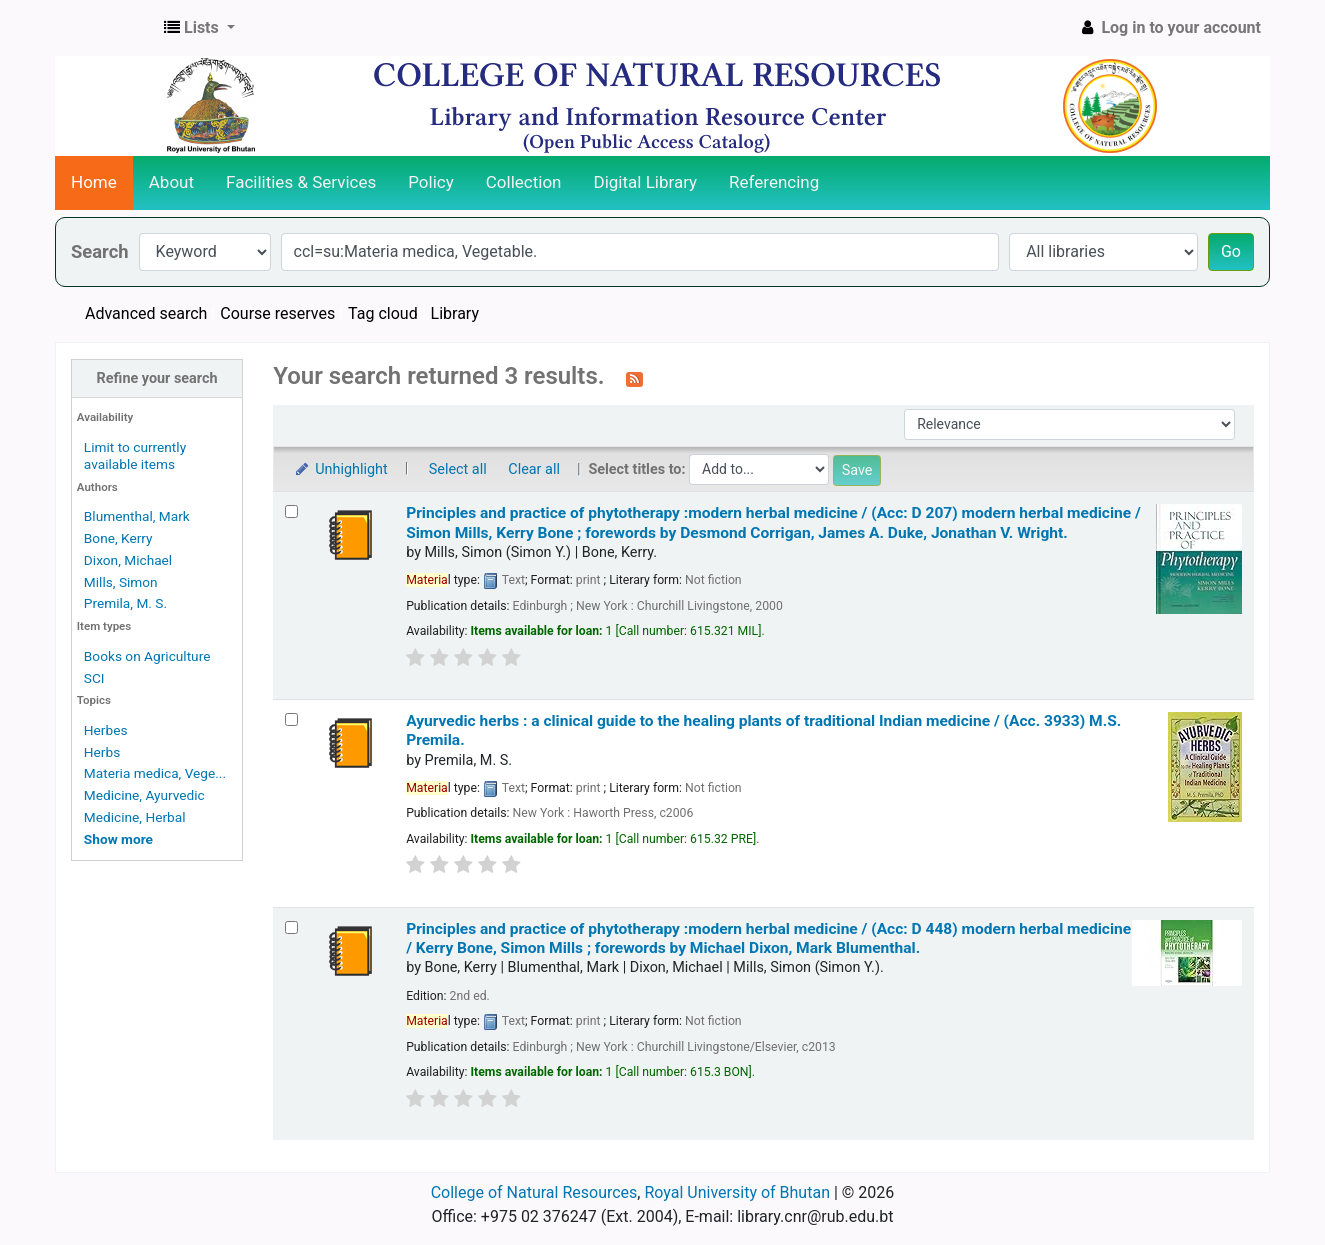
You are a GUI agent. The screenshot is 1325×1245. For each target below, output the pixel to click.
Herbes (106, 730)
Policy (431, 182)
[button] (199, 28)
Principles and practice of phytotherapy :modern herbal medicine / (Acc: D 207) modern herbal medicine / (773, 522)
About (171, 182)
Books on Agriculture (147, 656)
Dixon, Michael (128, 560)
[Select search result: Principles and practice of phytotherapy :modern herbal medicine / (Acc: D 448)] (291, 927)
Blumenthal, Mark (137, 516)
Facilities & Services (301, 182)
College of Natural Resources (534, 1192)
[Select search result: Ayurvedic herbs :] (291, 719)
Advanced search (146, 313)
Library (455, 313)
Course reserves (277, 313)
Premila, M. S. (125, 603)
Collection (524, 182)
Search (100, 251)
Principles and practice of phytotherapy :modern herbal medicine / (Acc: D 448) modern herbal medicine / (768, 938)
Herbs (102, 752)
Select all (458, 469)
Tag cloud (383, 313)
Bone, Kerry (118, 538)
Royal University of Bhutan (737, 1192)
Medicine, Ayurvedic (144, 795)
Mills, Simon (121, 582)
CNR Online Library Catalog (106, 28)
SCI (94, 678)
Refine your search (157, 378)
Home (94, 182)
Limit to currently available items (135, 455)
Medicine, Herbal (135, 817)
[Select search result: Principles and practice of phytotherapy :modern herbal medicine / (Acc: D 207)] (291, 511)
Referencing (774, 182)
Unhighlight (340, 469)
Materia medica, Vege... (155, 773)
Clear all (534, 469)
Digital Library (646, 182)
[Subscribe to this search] (634, 378)
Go (1231, 251)
